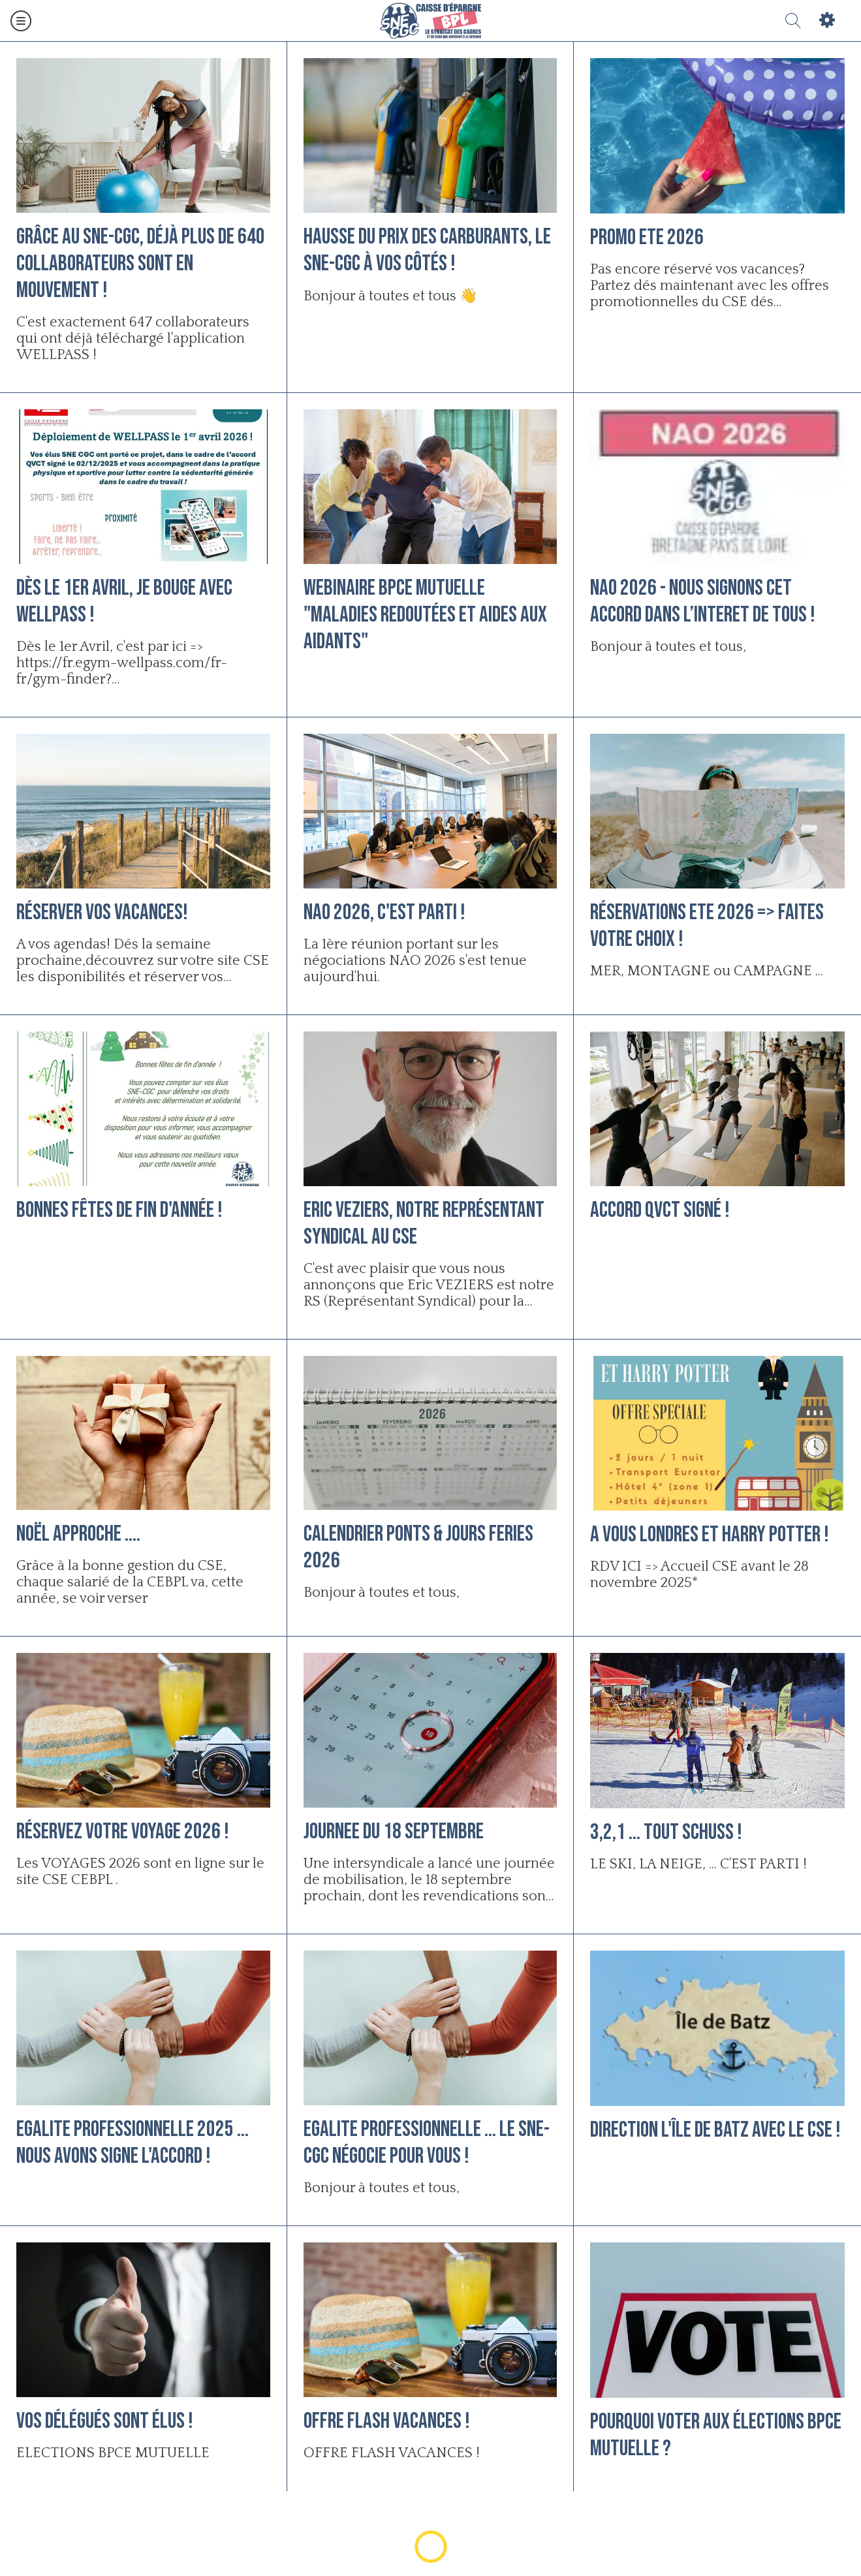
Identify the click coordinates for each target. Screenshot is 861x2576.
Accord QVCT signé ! (660, 1210)
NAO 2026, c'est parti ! (384, 912)
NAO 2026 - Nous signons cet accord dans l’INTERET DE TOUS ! (702, 601)
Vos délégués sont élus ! (104, 2421)
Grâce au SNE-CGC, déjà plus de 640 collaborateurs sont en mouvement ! (140, 263)
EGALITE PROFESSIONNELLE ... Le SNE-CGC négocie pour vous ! (427, 2142)
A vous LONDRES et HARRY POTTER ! (709, 1534)
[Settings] (827, 21)
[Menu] (21, 21)
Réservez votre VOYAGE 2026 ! (122, 1831)
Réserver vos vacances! (102, 912)
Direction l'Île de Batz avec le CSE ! (715, 2129)
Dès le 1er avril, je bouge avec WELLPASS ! (124, 601)
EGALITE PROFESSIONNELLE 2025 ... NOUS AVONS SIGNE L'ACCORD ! (132, 2142)
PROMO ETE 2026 (647, 237)
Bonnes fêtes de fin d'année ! (119, 1210)
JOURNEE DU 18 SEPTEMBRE (394, 1831)
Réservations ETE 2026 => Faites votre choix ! (707, 925)
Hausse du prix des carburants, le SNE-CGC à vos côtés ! (427, 250)
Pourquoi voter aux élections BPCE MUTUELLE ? (715, 2435)
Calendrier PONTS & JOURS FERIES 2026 (418, 1547)
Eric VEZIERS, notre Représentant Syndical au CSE (424, 1223)
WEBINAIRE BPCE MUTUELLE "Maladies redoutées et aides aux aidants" (425, 614)
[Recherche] (793, 21)
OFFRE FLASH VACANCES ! (387, 2421)
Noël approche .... (78, 1533)
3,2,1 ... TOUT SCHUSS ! (666, 1832)
